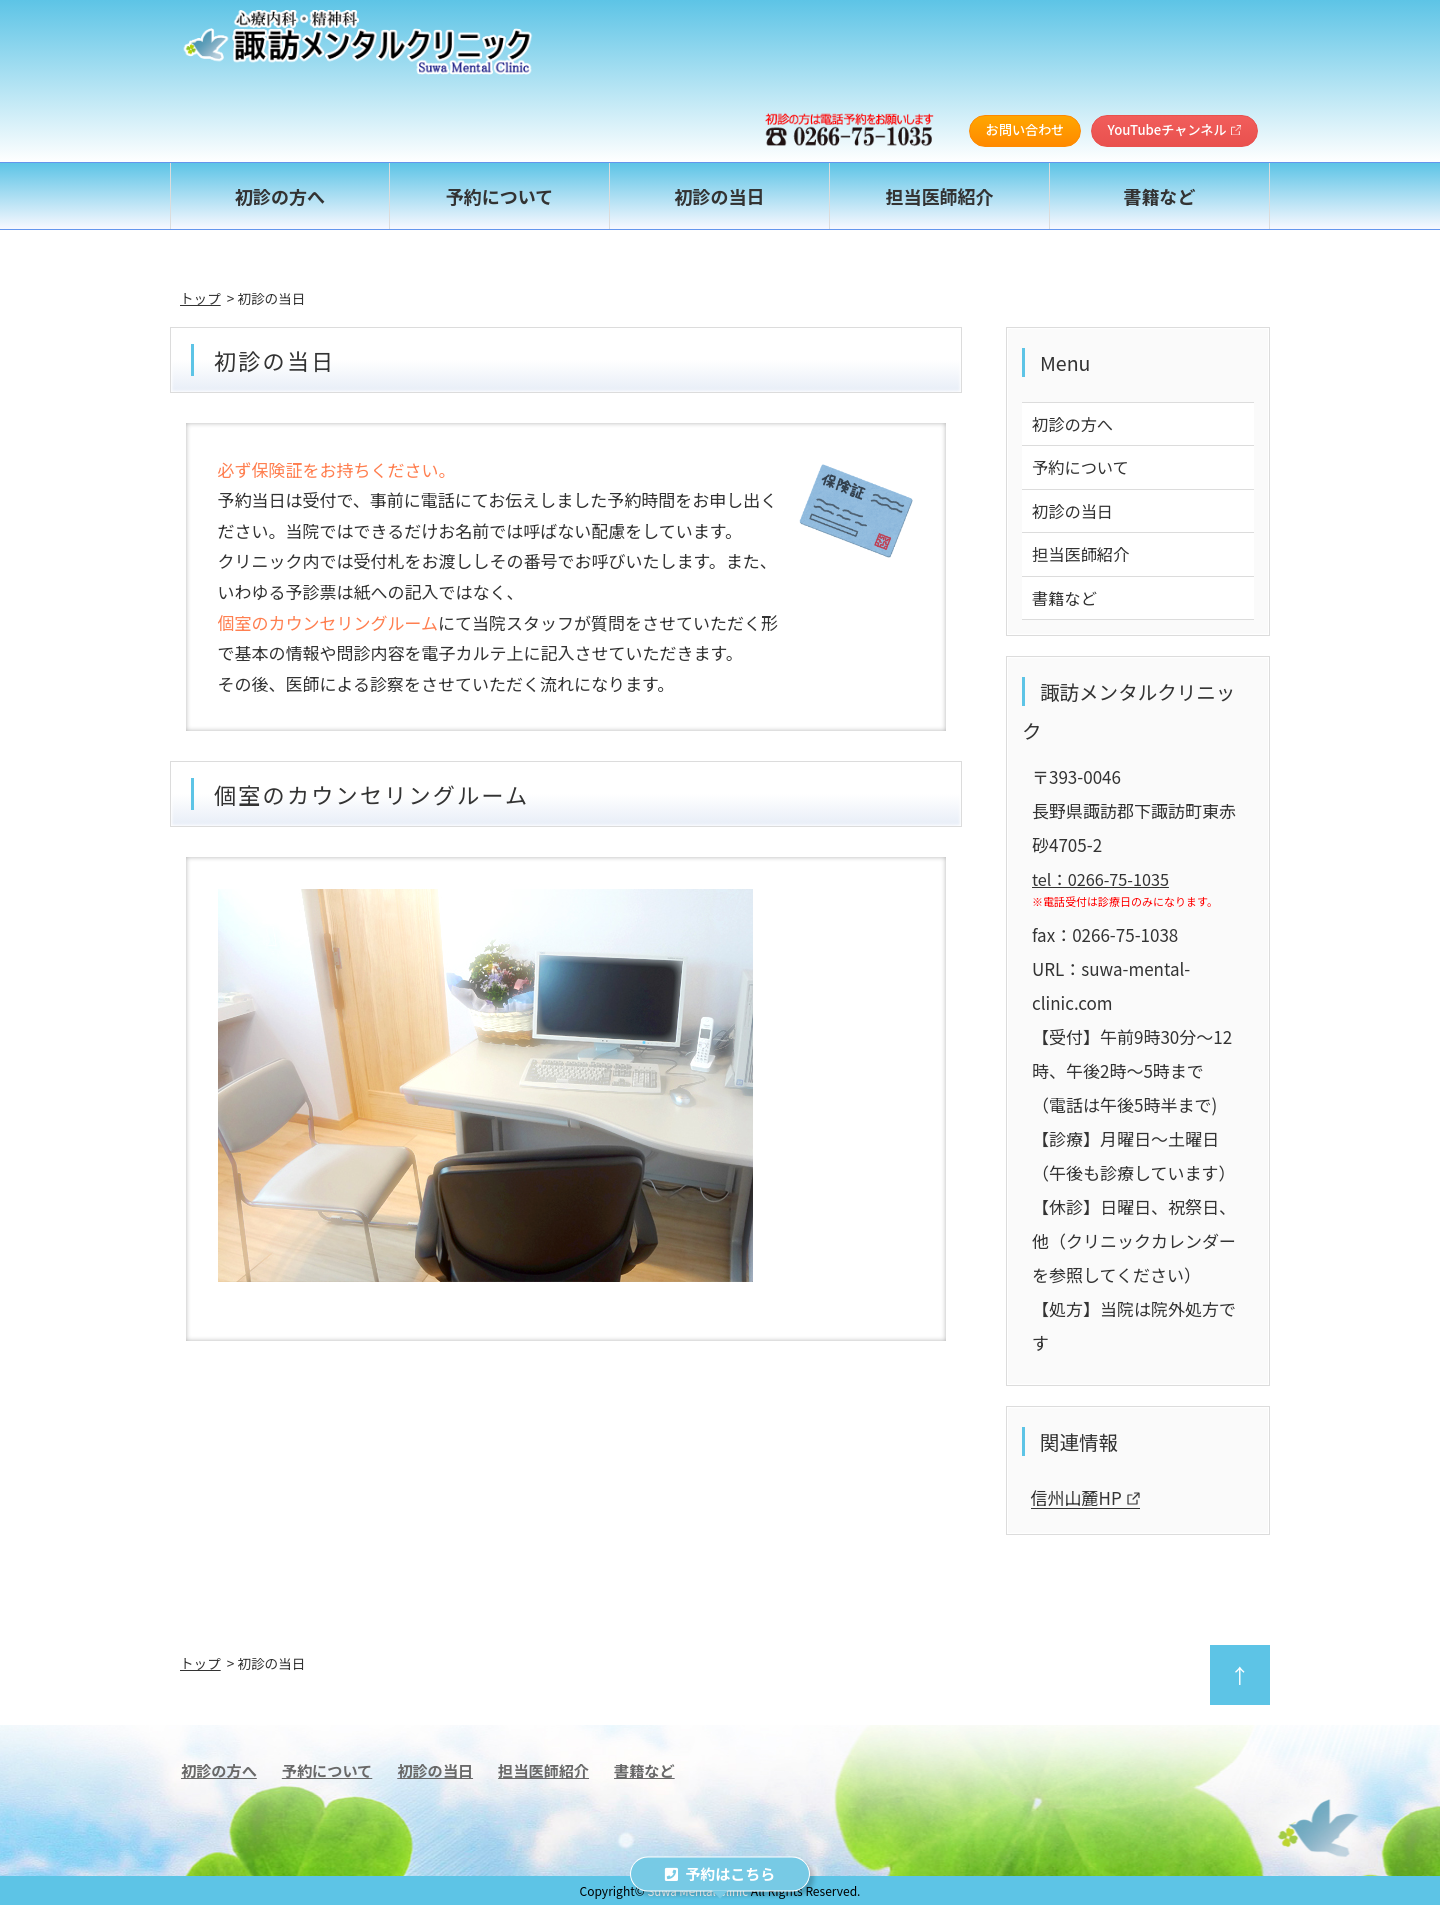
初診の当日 (1074, 514)
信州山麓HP (1085, 1507)
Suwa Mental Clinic (697, 1898)
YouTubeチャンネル (1172, 130)
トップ (200, 298)
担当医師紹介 (1083, 559)
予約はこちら (720, 1873)
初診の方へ (1074, 424)
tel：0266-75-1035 (1104, 886)
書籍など (1066, 604)
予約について (1083, 469)
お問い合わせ (1019, 130)
